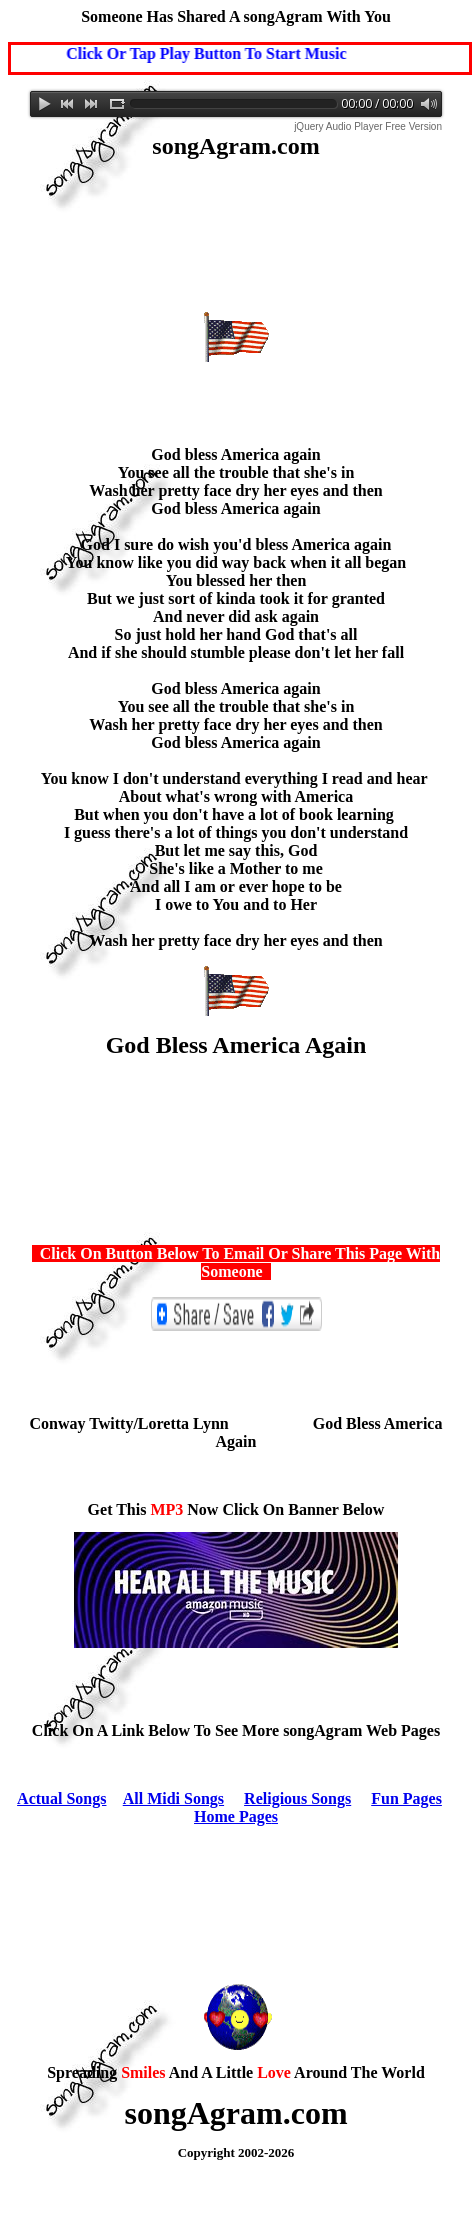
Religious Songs (297, 1798)
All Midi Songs (173, 1798)
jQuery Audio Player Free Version (368, 126)
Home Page (233, 1816)
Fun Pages (406, 1798)
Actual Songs (61, 1798)
